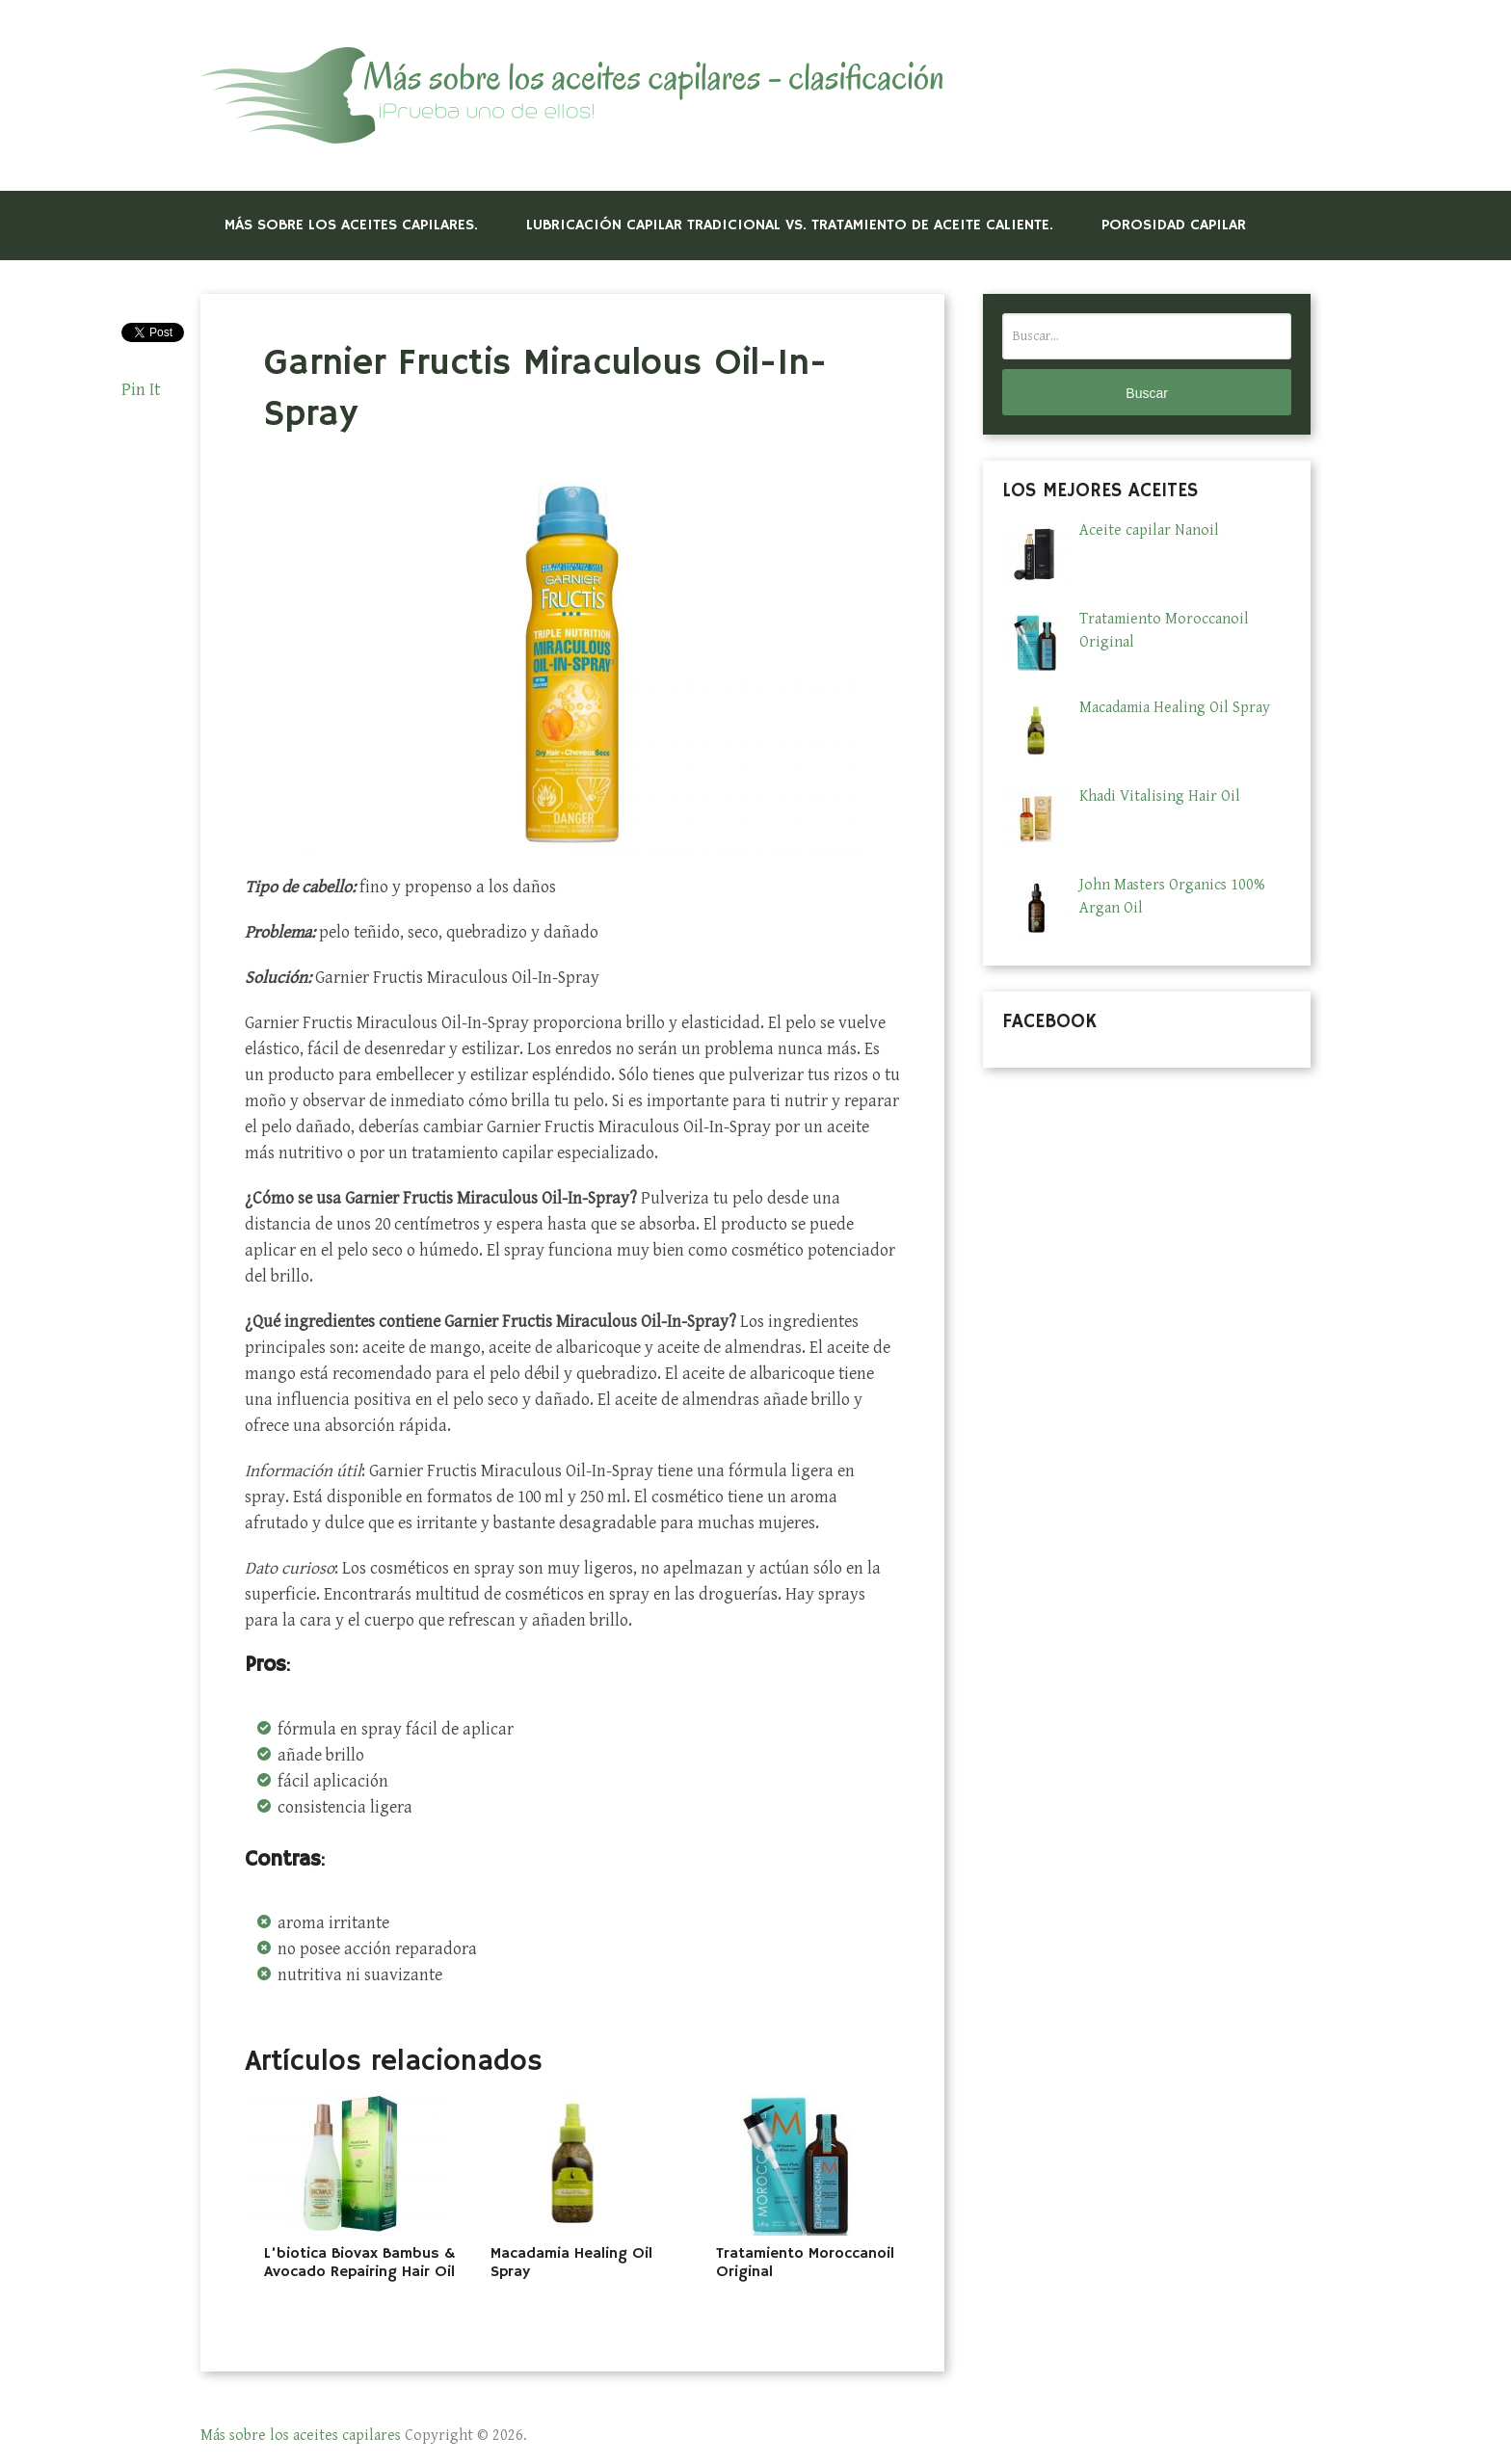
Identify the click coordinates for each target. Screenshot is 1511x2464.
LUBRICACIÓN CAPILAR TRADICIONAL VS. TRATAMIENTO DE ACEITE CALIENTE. (789, 225)
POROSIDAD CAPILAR (1173, 225)
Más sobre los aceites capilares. (351, 225)
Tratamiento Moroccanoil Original (805, 2263)
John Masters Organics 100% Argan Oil (1172, 896)
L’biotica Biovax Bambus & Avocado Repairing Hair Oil (359, 2263)
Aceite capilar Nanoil (1149, 530)
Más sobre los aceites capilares (300, 2435)
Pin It (140, 390)
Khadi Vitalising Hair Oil (1159, 796)
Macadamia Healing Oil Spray (571, 2263)
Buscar (1147, 393)
